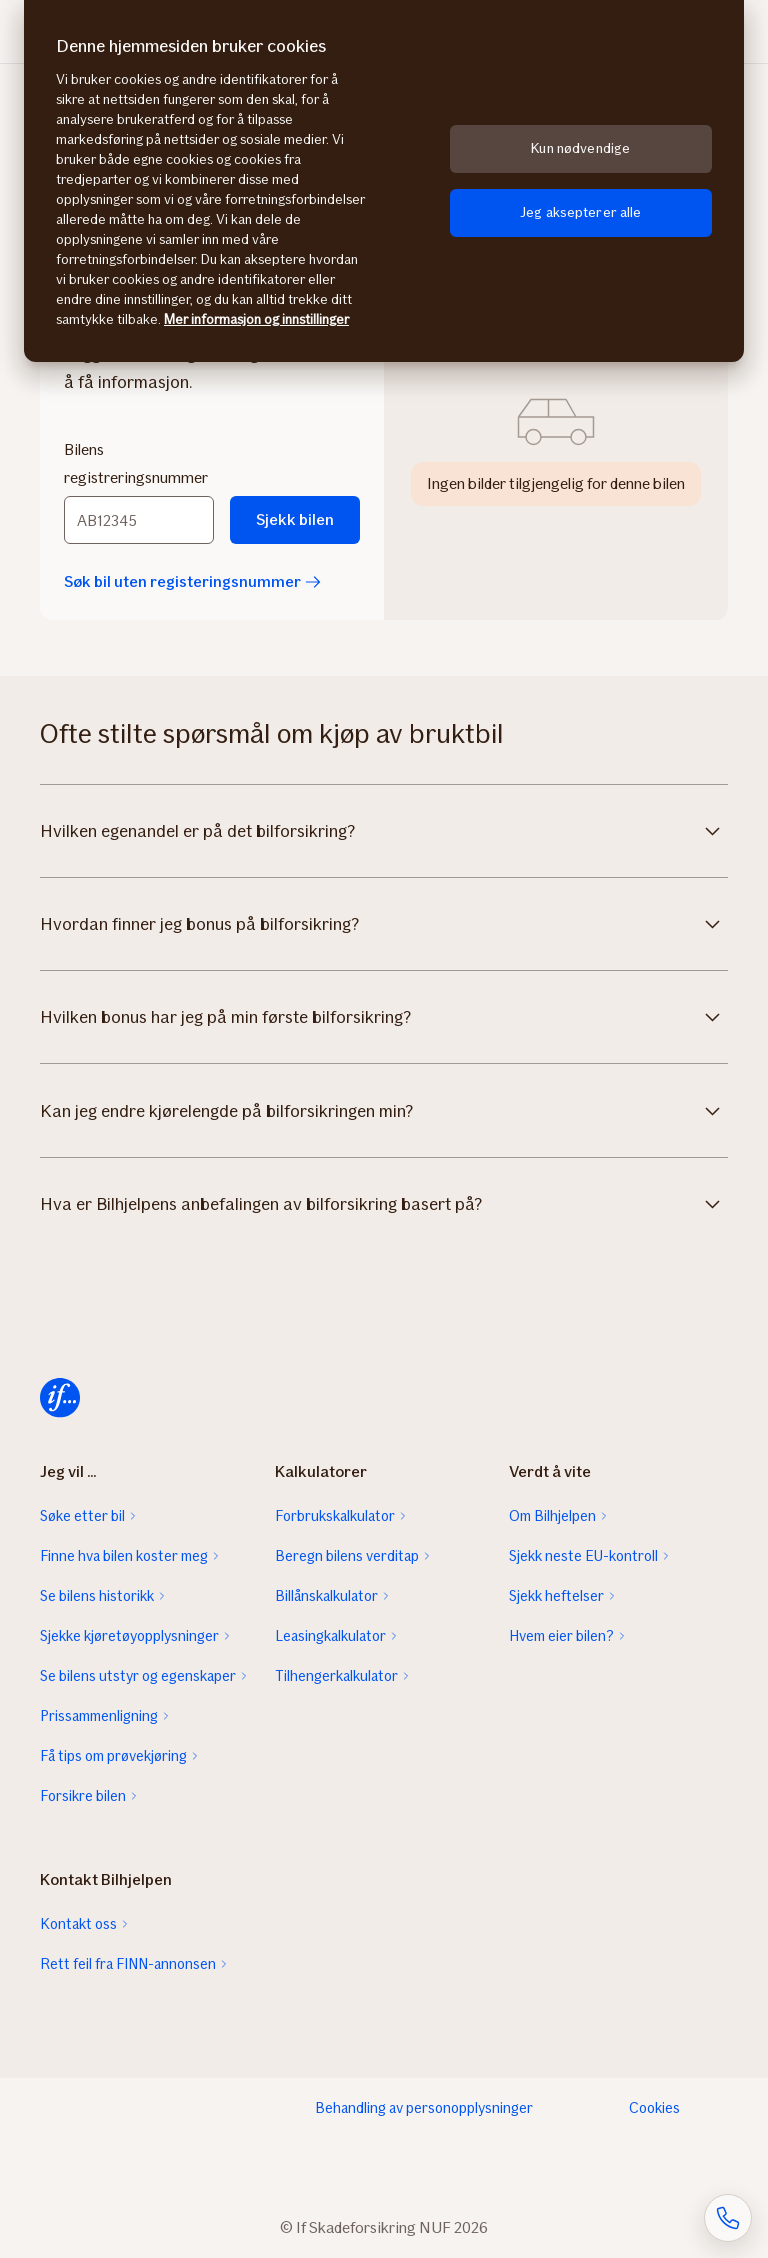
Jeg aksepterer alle (581, 212)
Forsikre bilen (83, 1796)
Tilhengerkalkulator (336, 1676)
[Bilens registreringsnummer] (139, 520)
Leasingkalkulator (330, 1636)
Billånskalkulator (326, 1596)
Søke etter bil (82, 1516)
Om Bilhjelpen (552, 1516)
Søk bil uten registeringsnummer (192, 581)
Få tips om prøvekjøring (113, 1756)
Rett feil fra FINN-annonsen (128, 1964)
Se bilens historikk (97, 1596)
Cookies (654, 2108)
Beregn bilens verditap (347, 1556)
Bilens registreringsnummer (136, 463)
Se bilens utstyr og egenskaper (138, 1676)
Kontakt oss (78, 1924)
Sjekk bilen (295, 519)
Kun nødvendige (580, 148)
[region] (384, 181)
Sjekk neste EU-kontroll (583, 1556)
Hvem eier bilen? (561, 1636)
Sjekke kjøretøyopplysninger (129, 1636)
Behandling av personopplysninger (424, 2108)
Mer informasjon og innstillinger (256, 319)
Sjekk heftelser (556, 1596)
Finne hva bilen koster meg (124, 1556)
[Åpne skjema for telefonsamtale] (728, 2218)
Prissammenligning (99, 1716)
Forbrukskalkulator (335, 1516)
